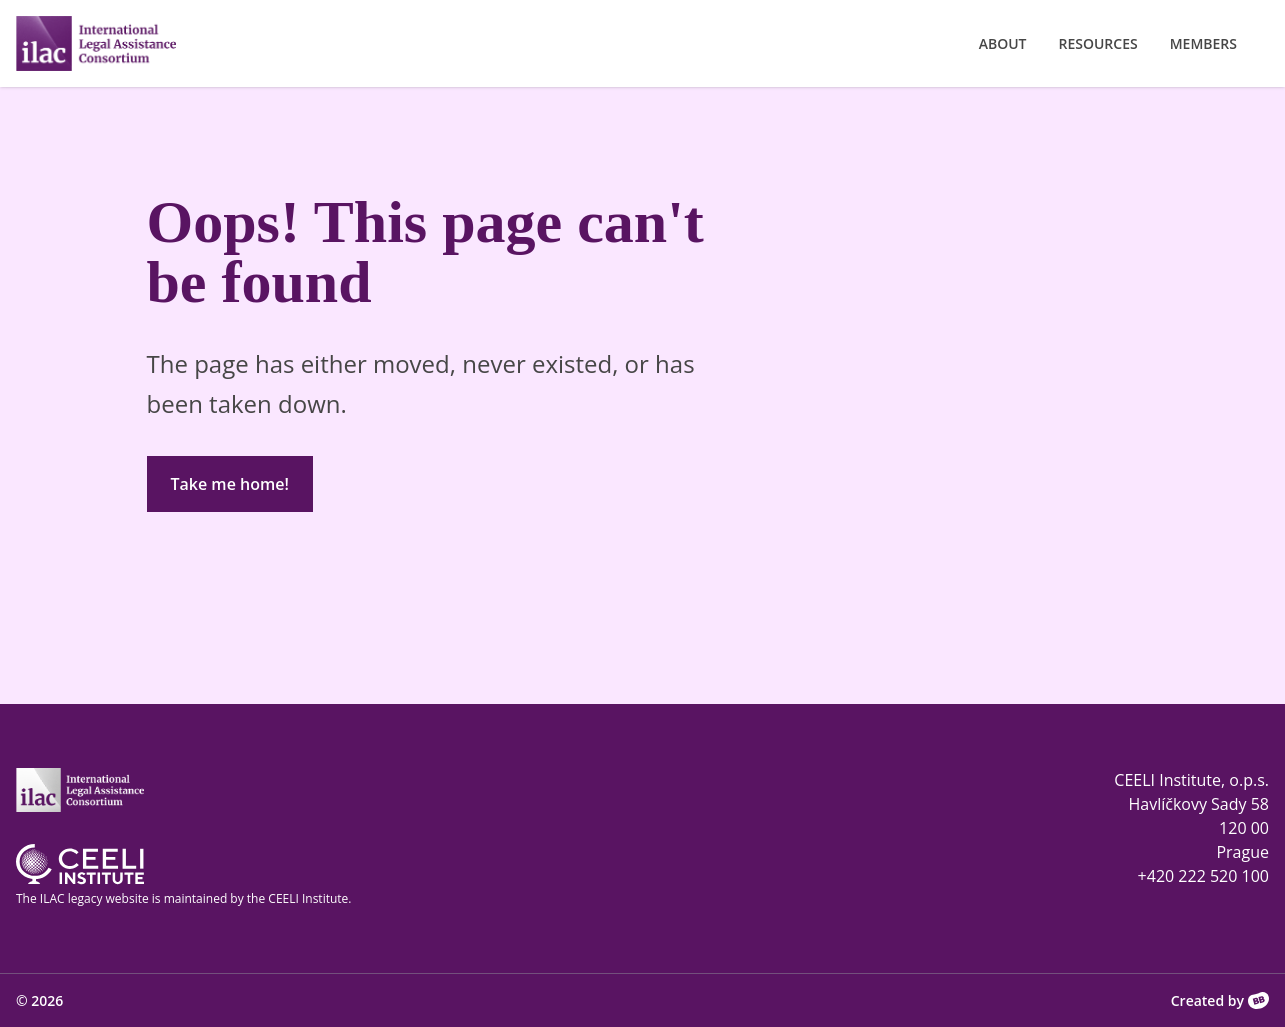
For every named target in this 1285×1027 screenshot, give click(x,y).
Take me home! (230, 484)
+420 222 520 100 (1203, 876)
